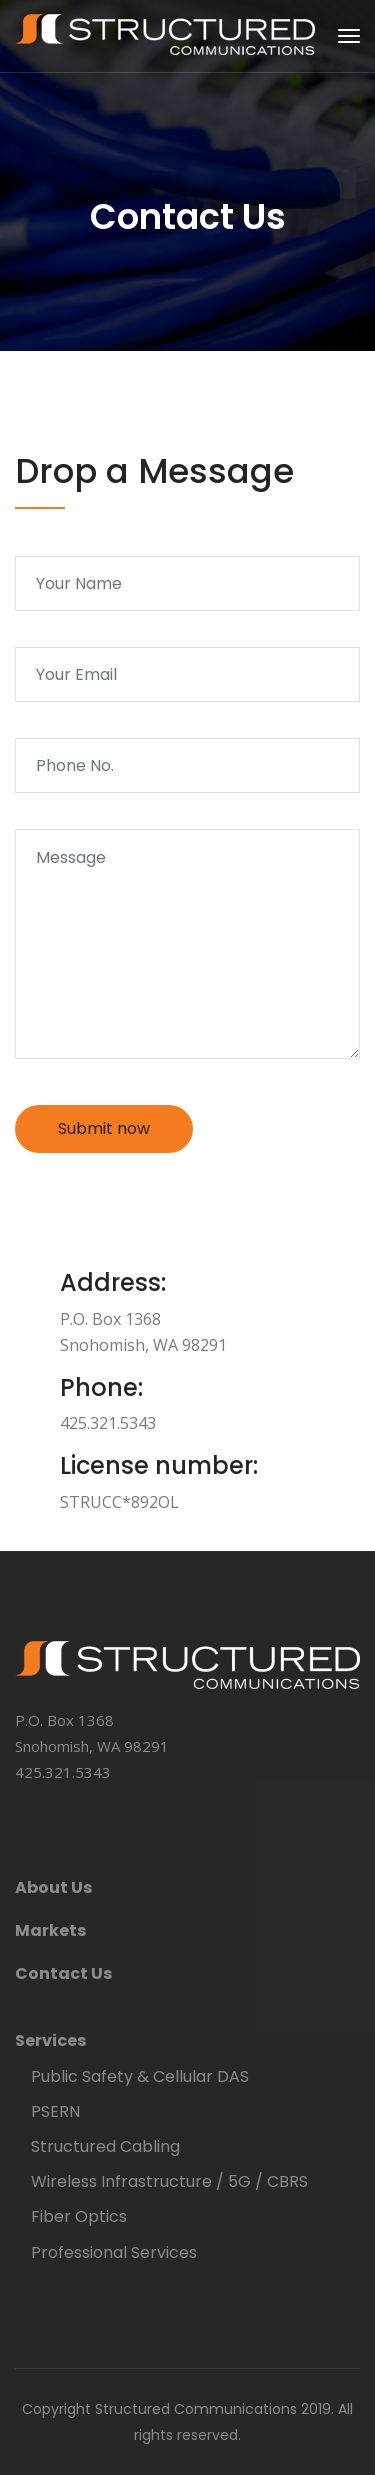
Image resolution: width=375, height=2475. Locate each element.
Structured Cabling (105, 2146)
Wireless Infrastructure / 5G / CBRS (169, 2181)
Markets (50, 1930)
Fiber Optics (79, 2216)
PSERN (55, 2111)
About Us (53, 1887)
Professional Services (114, 2252)
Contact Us (63, 1973)
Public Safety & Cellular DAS (140, 2076)
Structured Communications (196, 2409)
